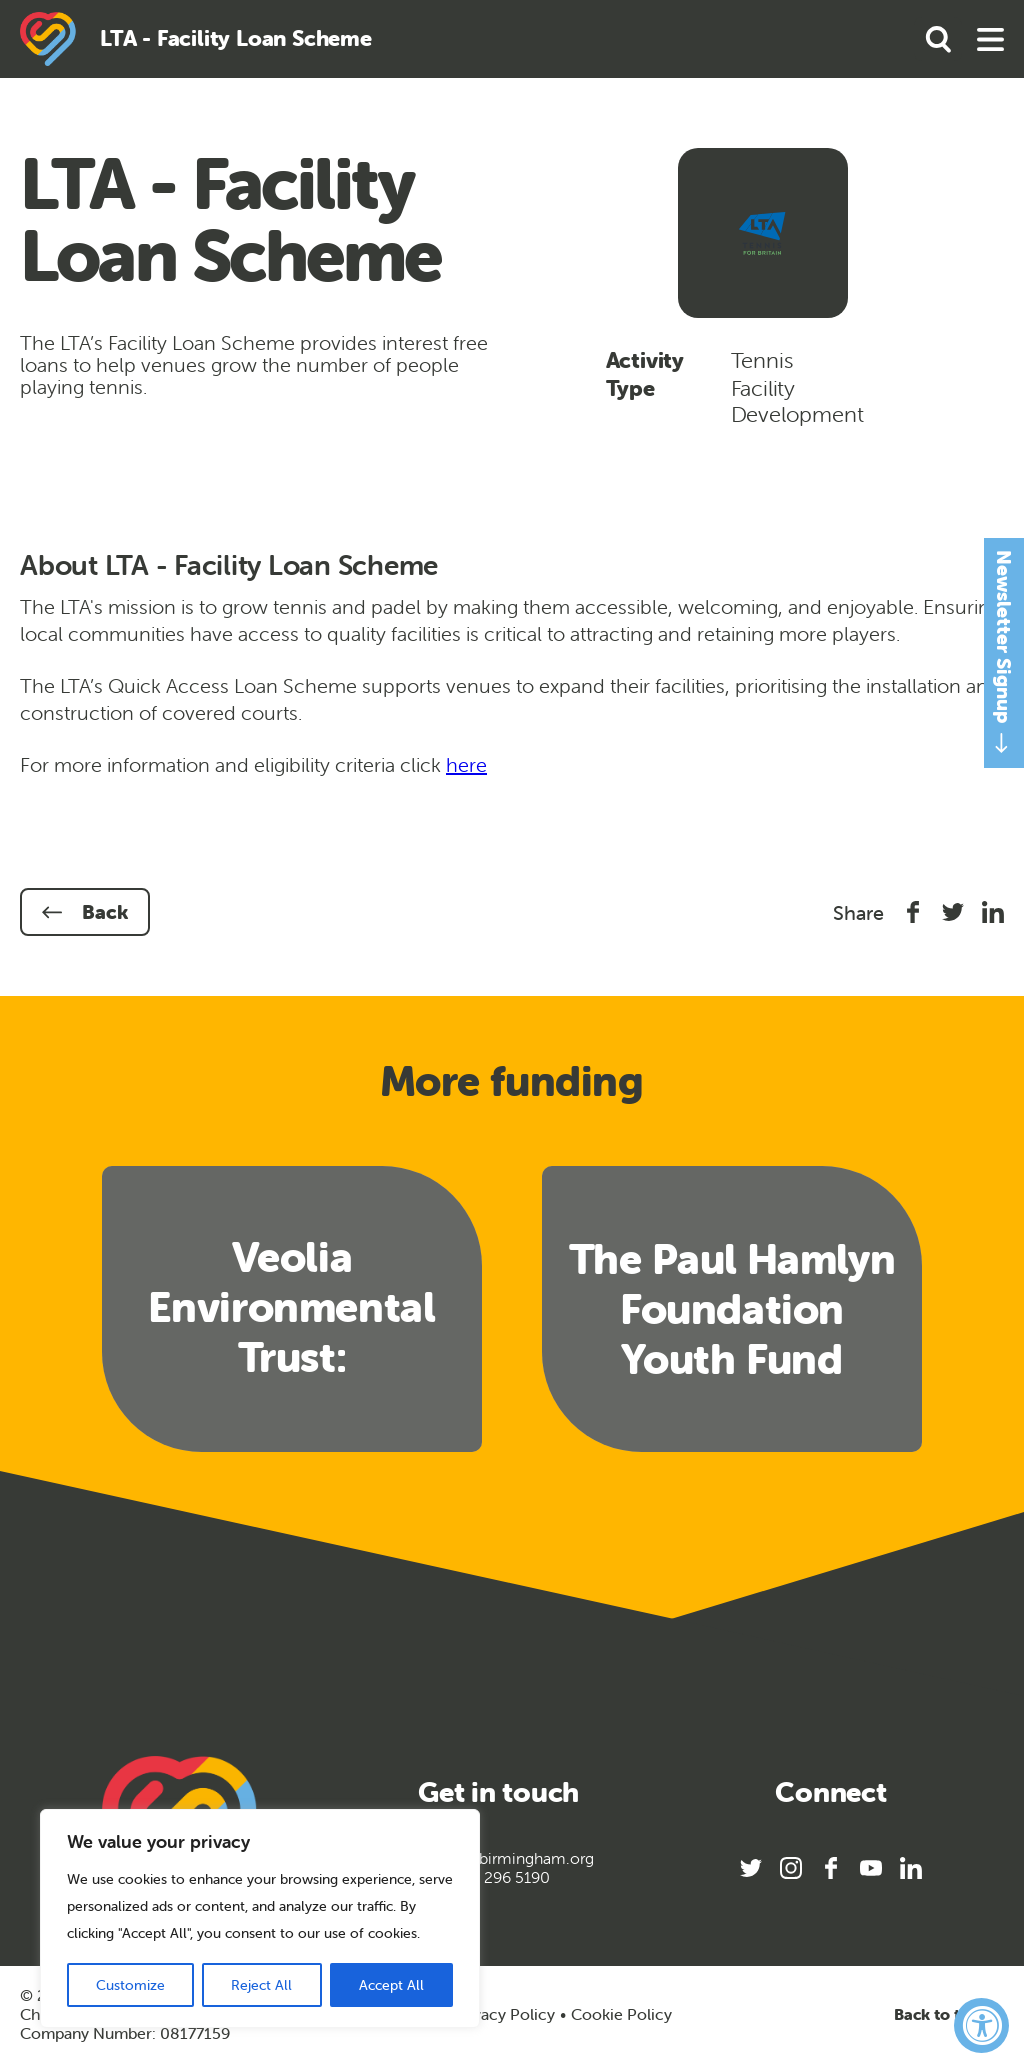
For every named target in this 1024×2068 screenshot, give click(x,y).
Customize (130, 1985)
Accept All (391, 1985)
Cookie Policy (621, 2014)
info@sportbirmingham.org (498, 1858)
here (466, 764)
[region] (260, 1918)
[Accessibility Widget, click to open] (981, 2025)
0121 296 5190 (498, 1877)
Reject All (261, 1985)
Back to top (949, 2014)
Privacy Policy (504, 2014)
